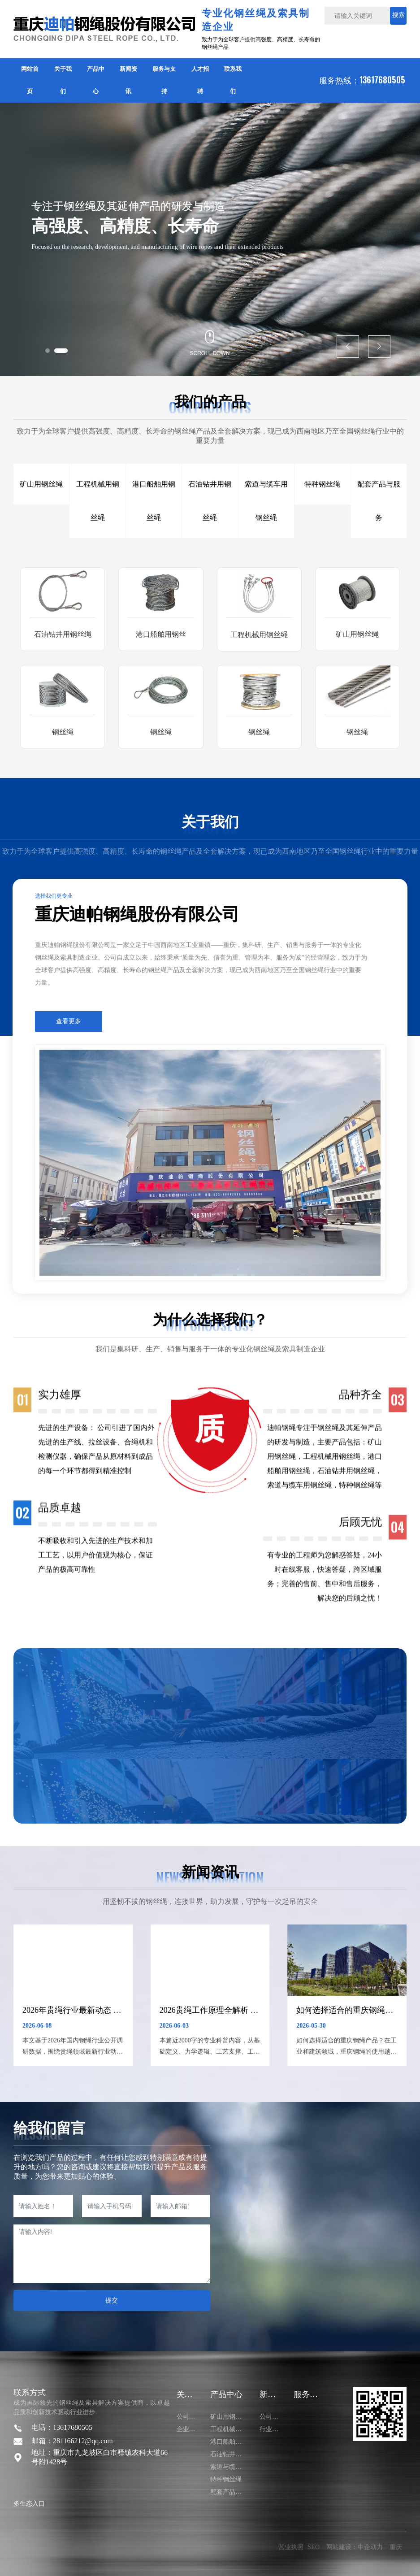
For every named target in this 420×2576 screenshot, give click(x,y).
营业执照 (290, 2547)
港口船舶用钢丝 (161, 634)
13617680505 (383, 80)
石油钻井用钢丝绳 (62, 634)
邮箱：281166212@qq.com (72, 2441)
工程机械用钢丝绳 (259, 635)
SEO (314, 2547)
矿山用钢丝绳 (357, 634)
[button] (47, 350)
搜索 (398, 15)
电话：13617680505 (61, 2427)
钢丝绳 (63, 732)
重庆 (396, 2547)
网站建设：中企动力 (354, 2547)
